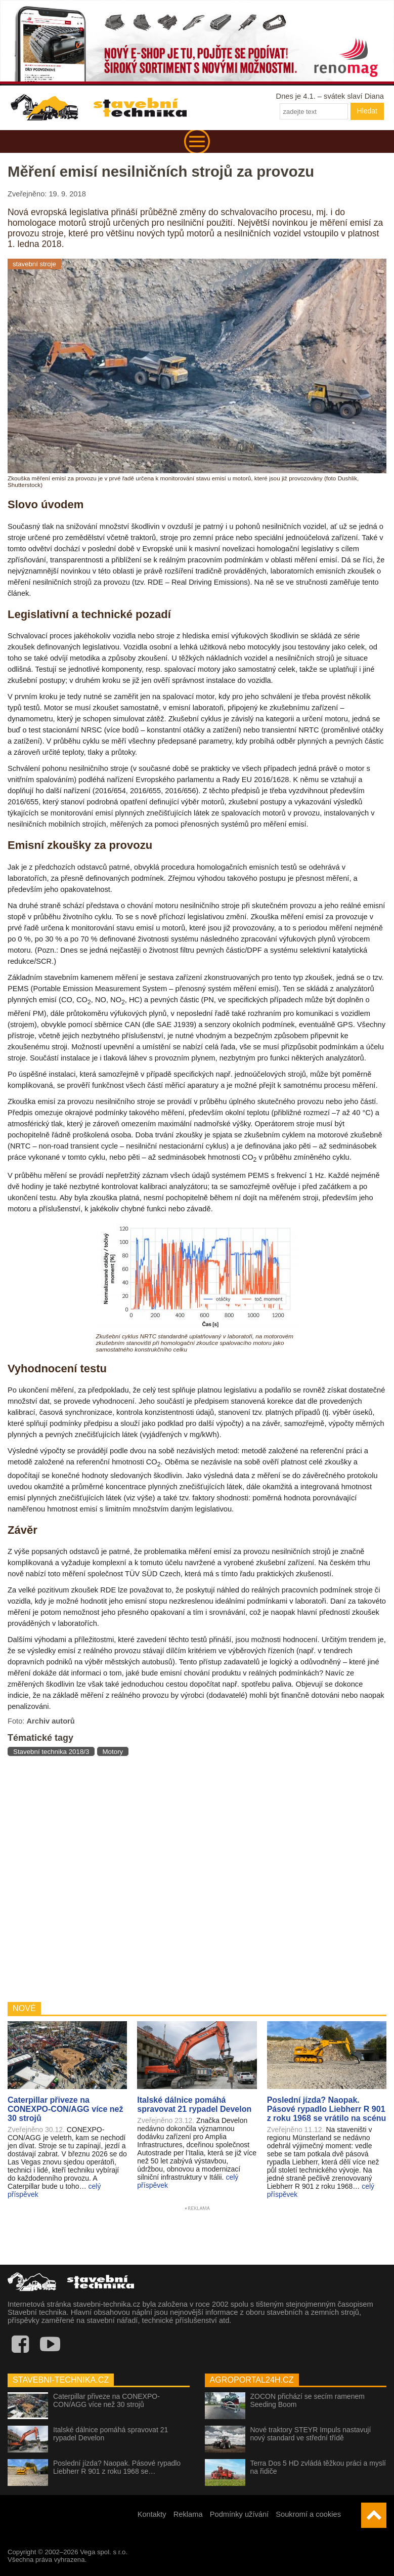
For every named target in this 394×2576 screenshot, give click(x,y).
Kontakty (152, 2514)
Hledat (367, 111)
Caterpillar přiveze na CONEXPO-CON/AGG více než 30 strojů (106, 2400)
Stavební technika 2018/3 (51, 1751)
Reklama (188, 2514)
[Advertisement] (197, 1878)
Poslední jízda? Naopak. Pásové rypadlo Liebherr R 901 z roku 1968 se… (117, 2467)
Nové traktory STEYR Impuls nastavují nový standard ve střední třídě (310, 2434)
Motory (113, 1751)
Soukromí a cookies (308, 2514)
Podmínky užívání (239, 2514)
